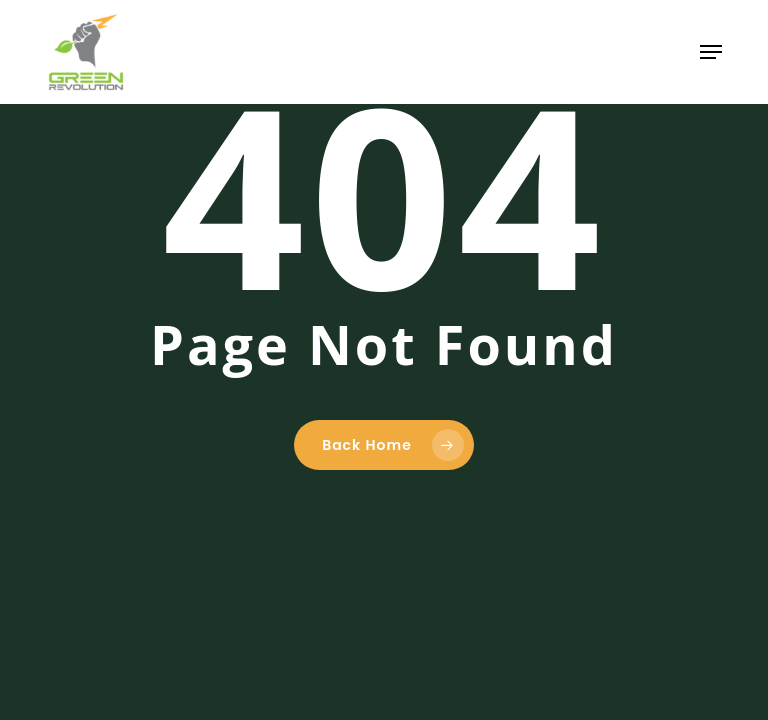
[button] (711, 52)
